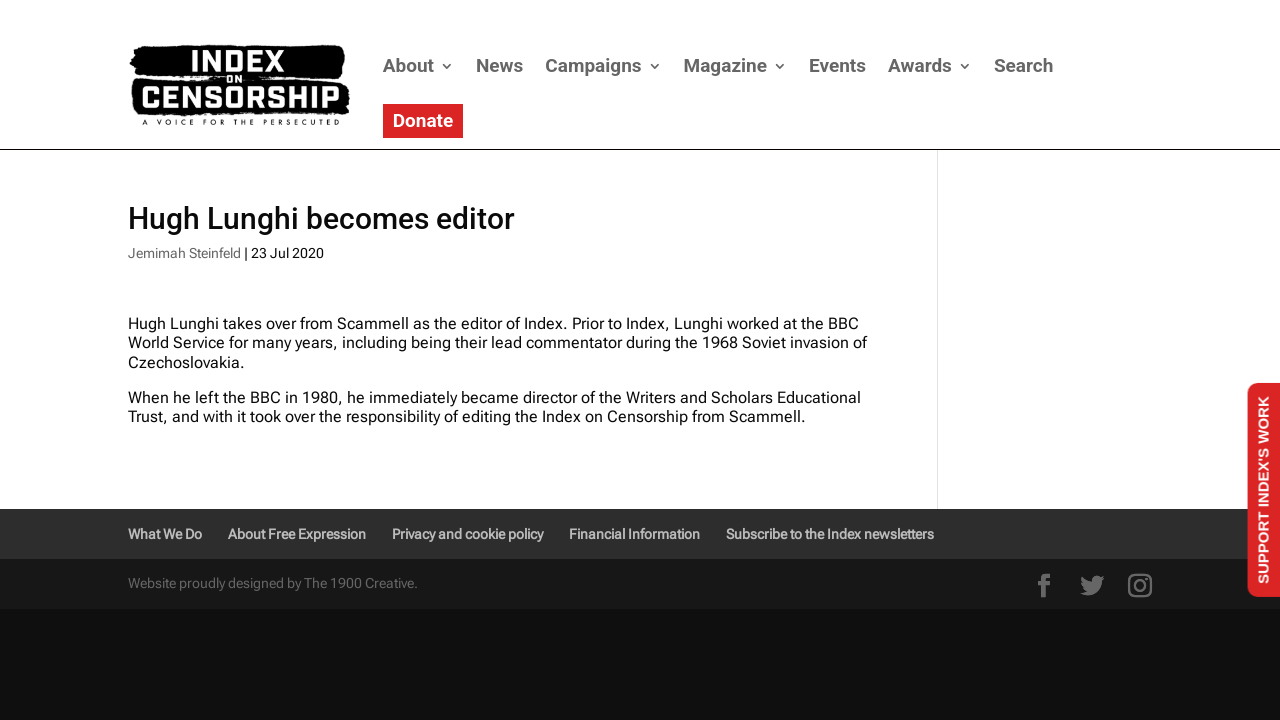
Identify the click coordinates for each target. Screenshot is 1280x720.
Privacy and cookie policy (467, 534)
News (499, 65)
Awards (920, 65)
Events (837, 65)
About (408, 65)
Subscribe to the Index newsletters (830, 534)
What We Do (165, 534)
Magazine (725, 65)
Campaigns (593, 65)
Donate (423, 120)
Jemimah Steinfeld (184, 253)
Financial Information (634, 534)
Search (1023, 65)
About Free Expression (297, 534)
